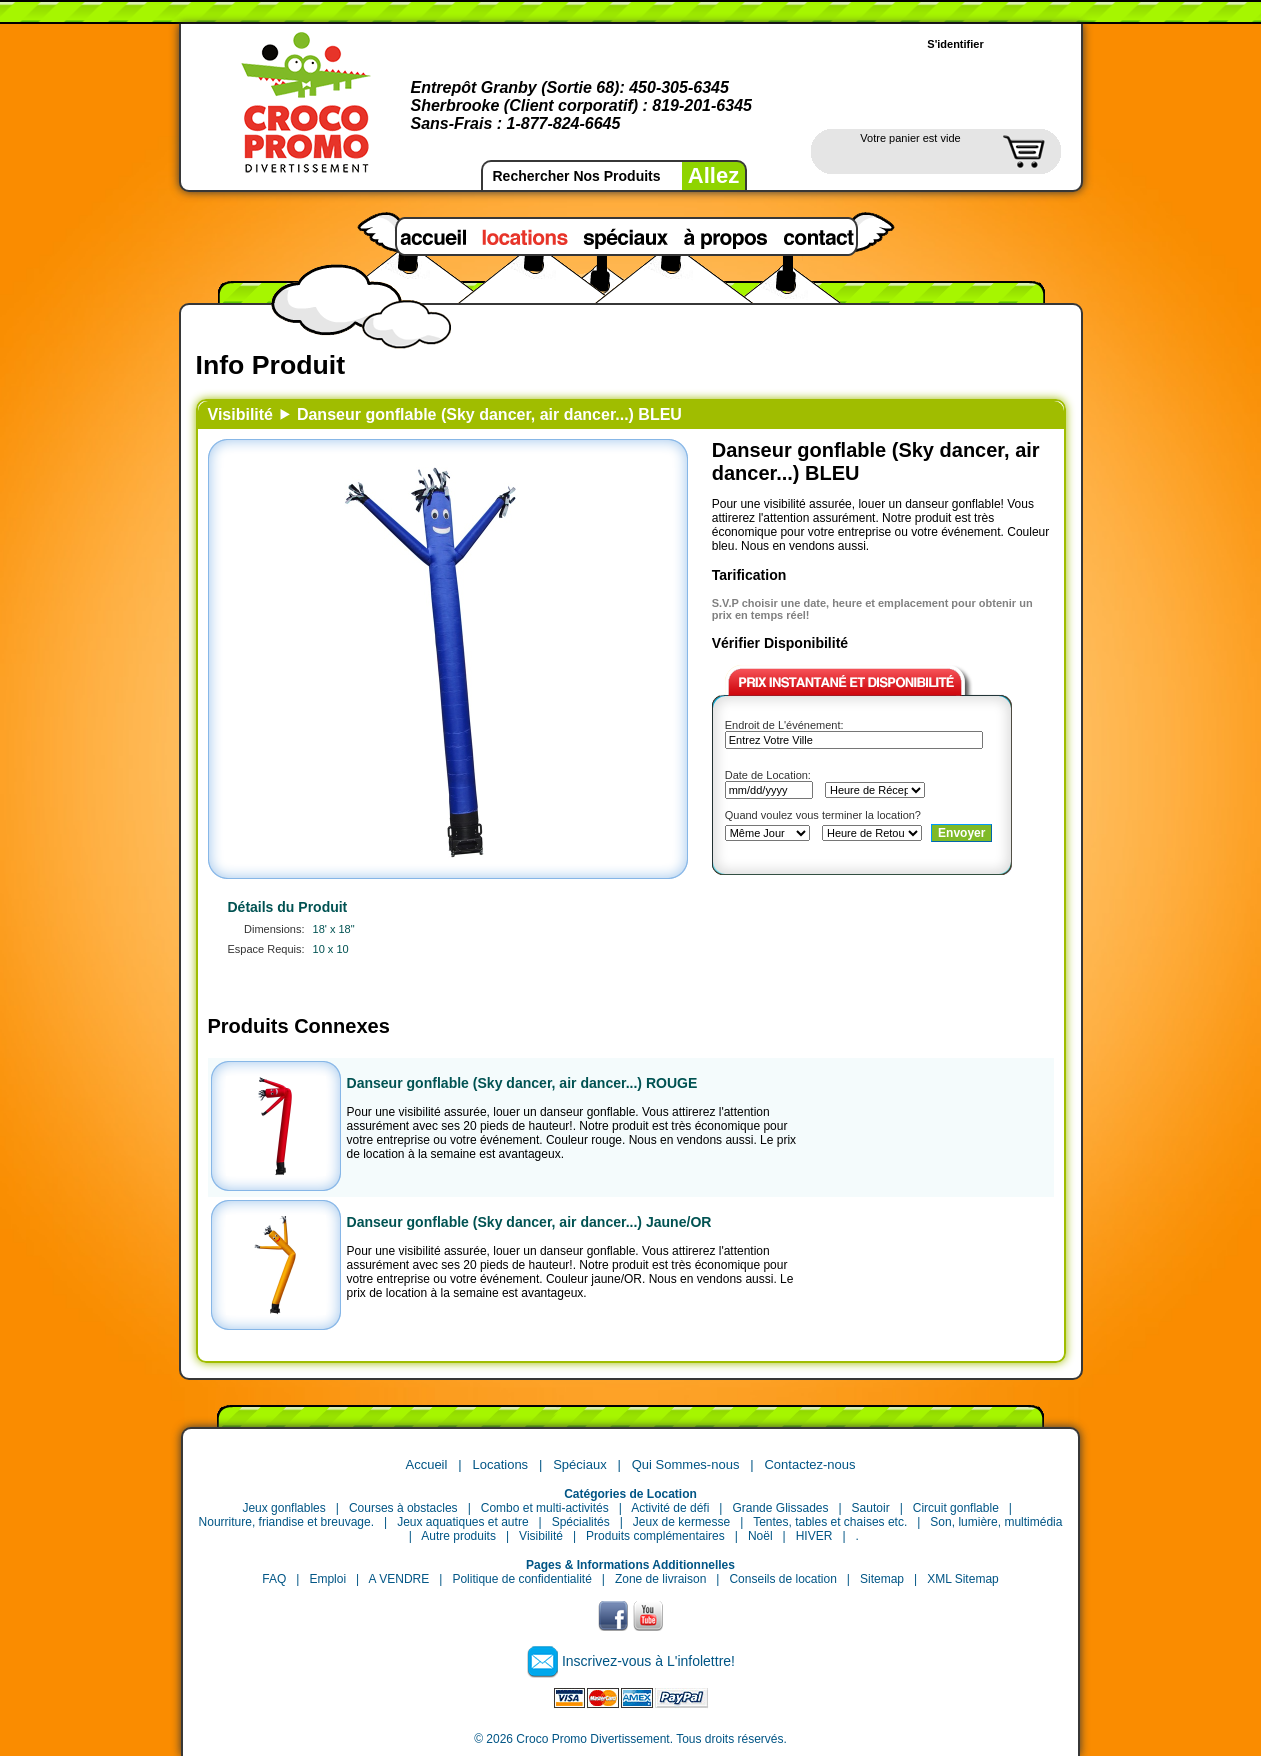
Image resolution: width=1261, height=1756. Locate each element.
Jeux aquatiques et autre (462, 1522)
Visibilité (241, 414)
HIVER (814, 1536)
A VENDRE (399, 1579)
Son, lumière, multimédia (996, 1522)
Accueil (426, 1464)
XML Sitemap (963, 1579)
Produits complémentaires (655, 1536)
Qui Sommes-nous (686, 1464)
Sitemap (882, 1579)
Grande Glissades (780, 1508)
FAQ (274, 1579)
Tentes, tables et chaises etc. (830, 1522)
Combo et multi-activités (545, 1508)
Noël (760, 1536)
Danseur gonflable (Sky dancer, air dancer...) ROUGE (522, 1083)
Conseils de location (782, 1579)
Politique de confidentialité (521, 1579)
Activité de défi (670, 1508)
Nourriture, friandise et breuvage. (286, 1522)
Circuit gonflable (956, 1508)
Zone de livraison (660, 1579)
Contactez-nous (809, 1464)
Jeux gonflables (283, 1508)
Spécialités (581, 1522)
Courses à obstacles (403, 1508)
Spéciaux (579, 1464)
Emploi (327, 1579)
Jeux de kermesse (681, 1522)
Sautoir (871, 1508)
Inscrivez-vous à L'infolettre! (648, 1661)
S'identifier (955, 44)
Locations (500, 1464)
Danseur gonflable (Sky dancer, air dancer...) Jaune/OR (529, 1222)
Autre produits (458, 1536)
